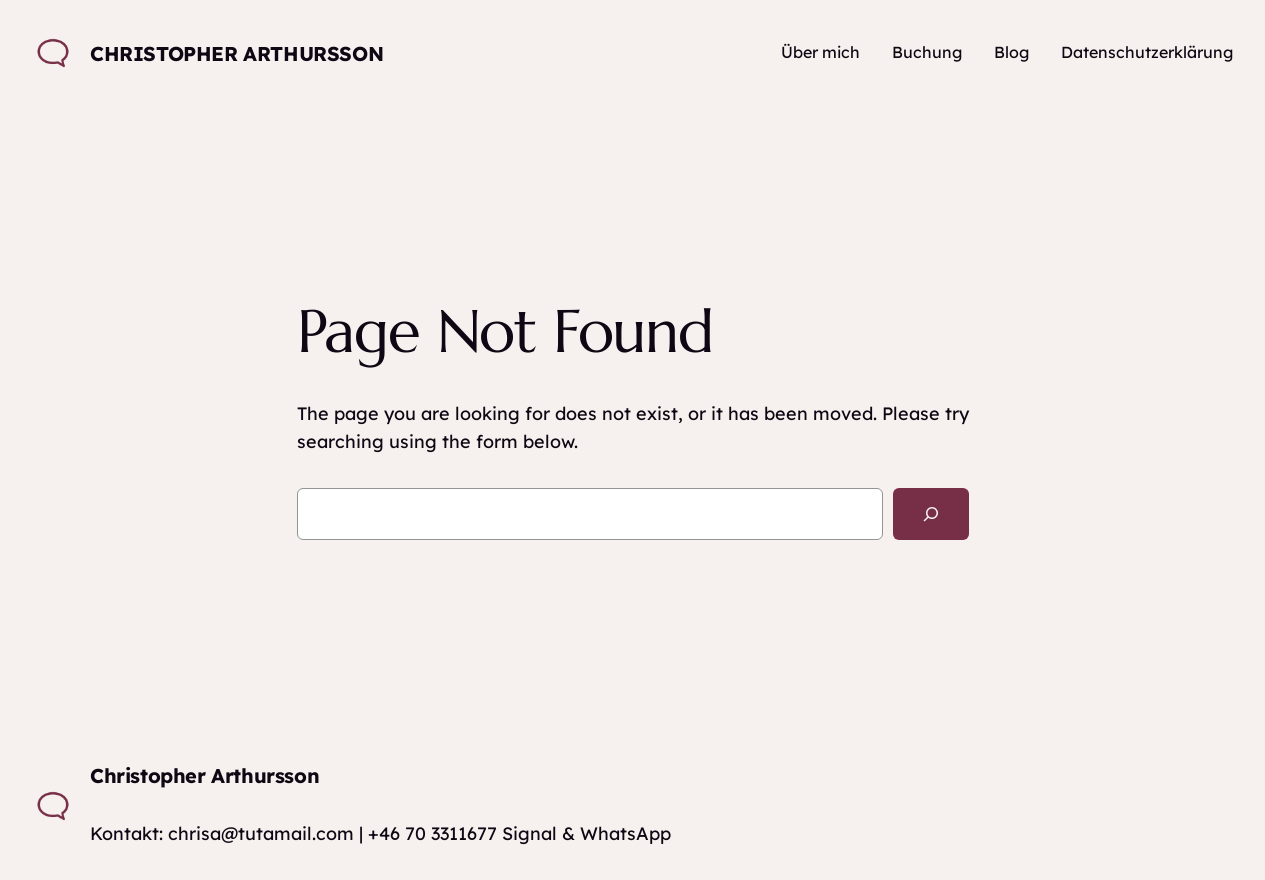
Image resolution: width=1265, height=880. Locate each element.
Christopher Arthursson (236, 53)
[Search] (931, 514)
